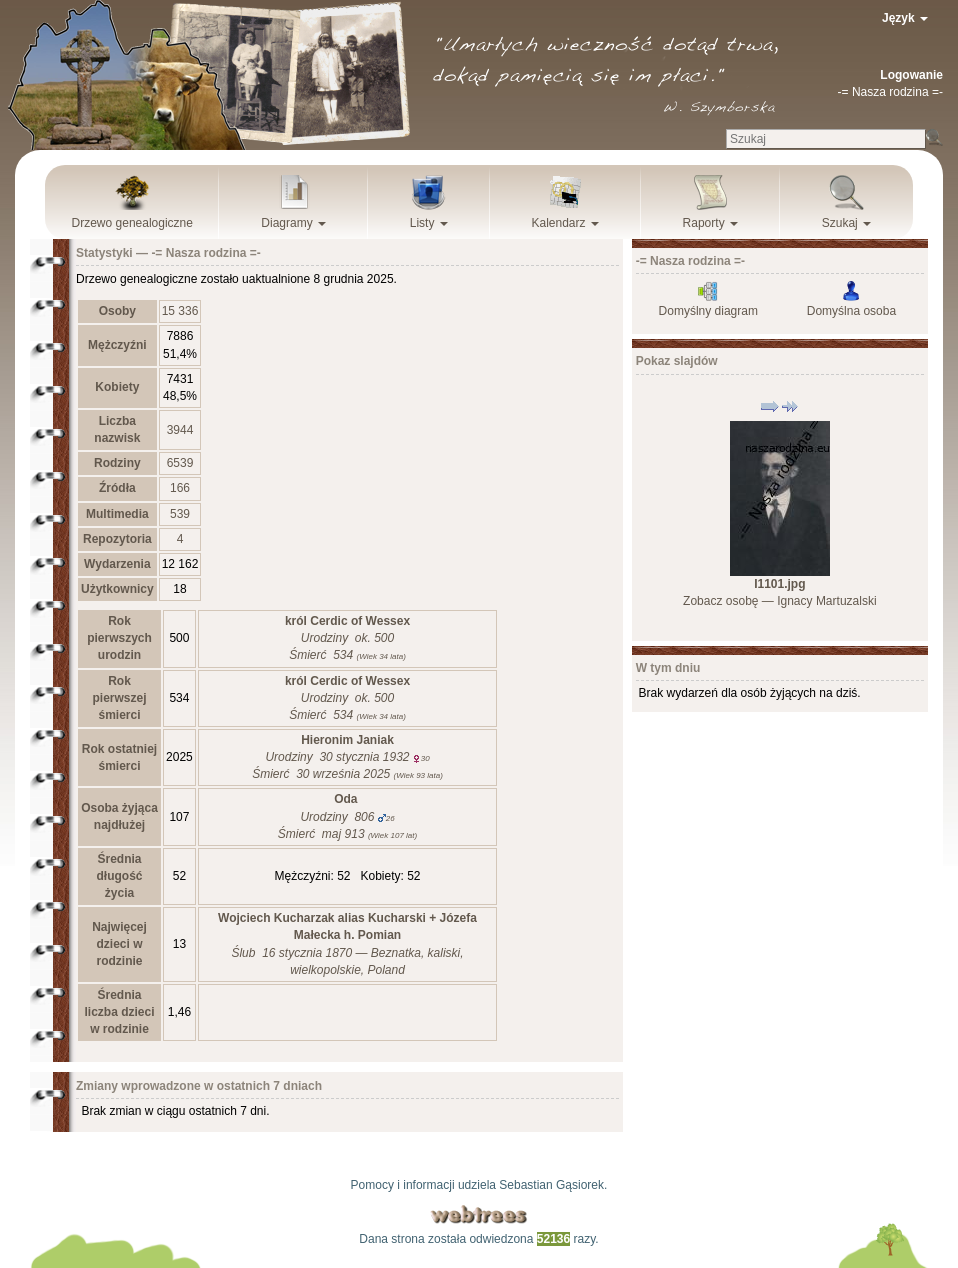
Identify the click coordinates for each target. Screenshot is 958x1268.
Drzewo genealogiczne (132, 223)
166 (180, 488)
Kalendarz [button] (565, 223)
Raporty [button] (710, 223)
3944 (180, 430)
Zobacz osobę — (779, 601)
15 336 (180, 311)
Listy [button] (429, 223)
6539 (180, 463)
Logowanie (911, 75)
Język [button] (905, 18)
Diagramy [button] (293, 223)
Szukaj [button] (846, 223)
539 (180, 514)
